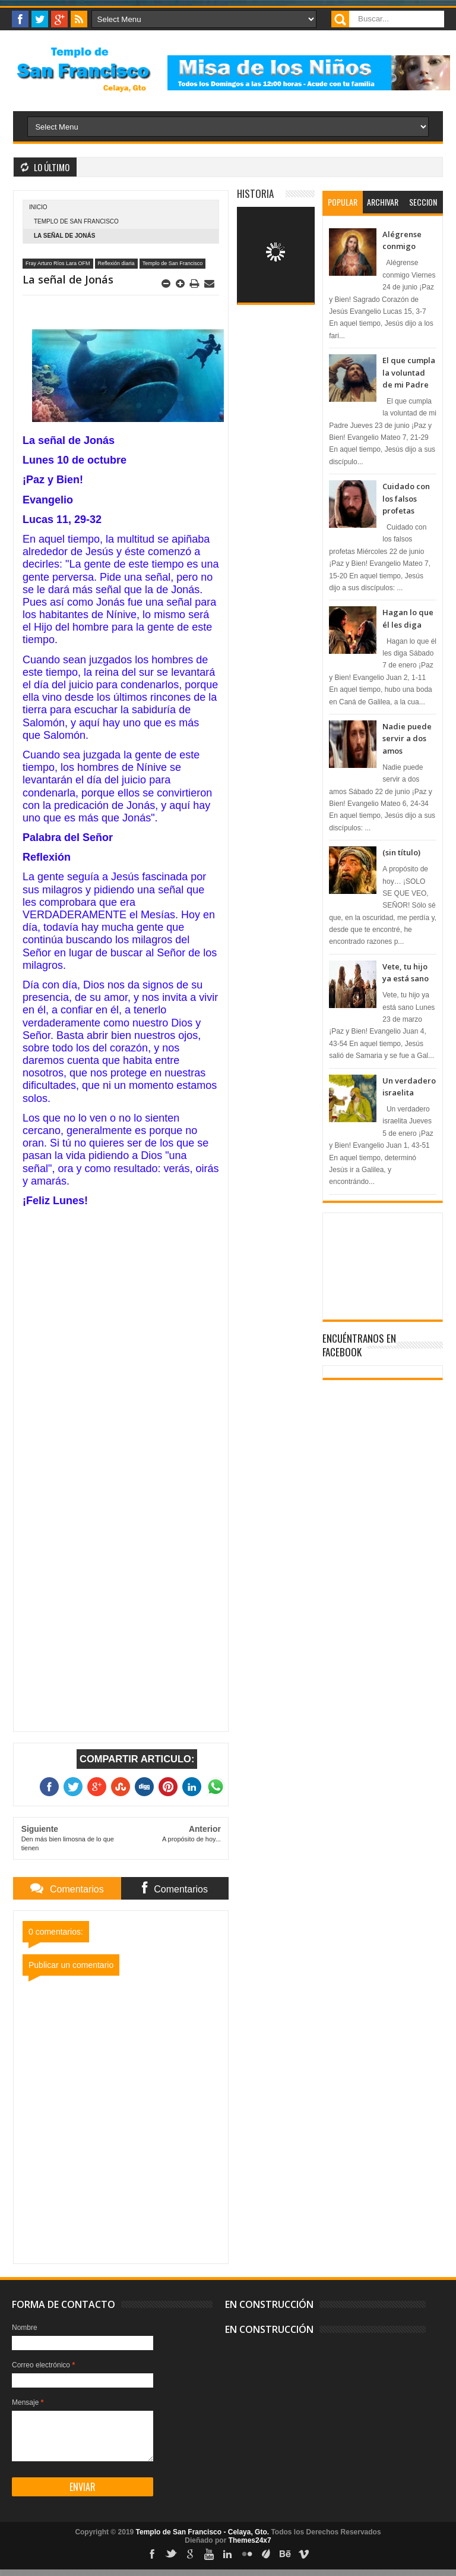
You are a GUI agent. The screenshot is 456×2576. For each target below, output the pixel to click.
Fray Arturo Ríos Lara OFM (58, 263)
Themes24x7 (250, 2540)
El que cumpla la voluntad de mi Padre (408, 372)
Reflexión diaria (116, 263)
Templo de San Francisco (76, 221)
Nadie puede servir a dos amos (407, 738)
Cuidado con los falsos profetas (406, 498)
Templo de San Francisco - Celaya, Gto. (203, 2532)
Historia (255, 193)
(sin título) (401, 852)
